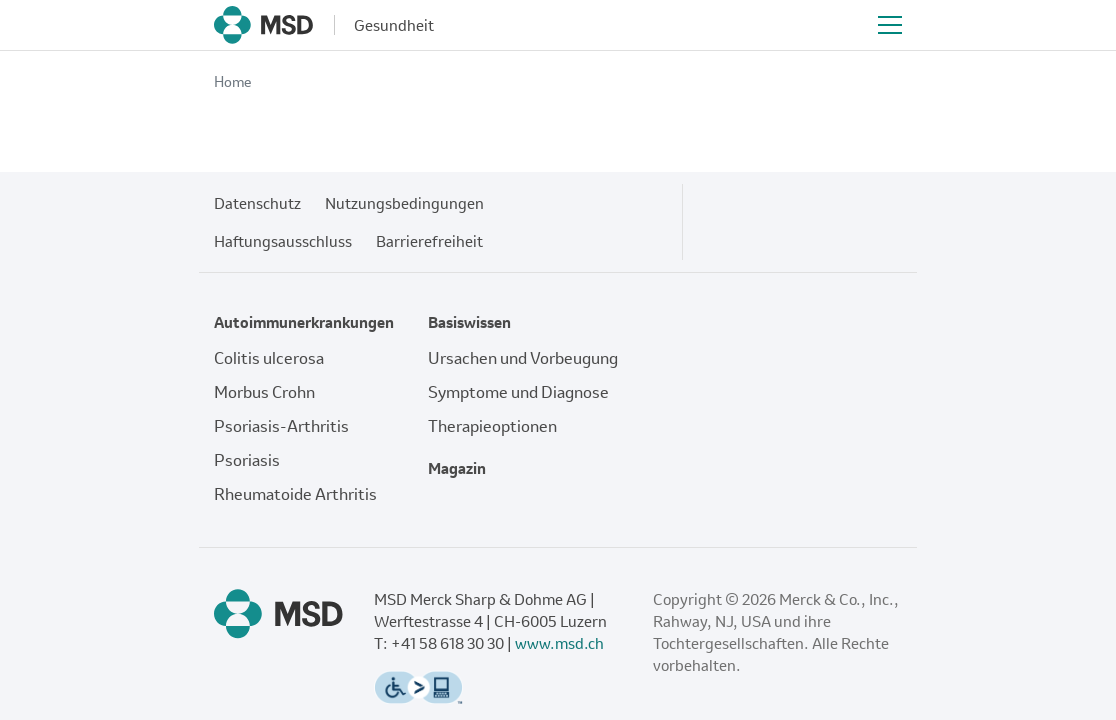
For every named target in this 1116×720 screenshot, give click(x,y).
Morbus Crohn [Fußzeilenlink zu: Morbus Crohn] (264, 392)
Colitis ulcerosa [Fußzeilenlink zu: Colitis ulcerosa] (269, 358)
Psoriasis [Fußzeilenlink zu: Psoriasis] (247, 460)
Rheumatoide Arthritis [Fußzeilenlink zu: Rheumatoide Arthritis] (295, 494)
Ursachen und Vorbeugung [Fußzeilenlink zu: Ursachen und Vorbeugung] (523, 358)
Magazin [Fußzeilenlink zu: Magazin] (457, 468)
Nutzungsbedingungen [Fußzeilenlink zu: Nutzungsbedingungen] (404, 203)
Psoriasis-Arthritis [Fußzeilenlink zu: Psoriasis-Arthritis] (281, 426)
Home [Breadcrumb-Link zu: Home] (232, 81)
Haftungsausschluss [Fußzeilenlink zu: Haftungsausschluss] (283, 241)
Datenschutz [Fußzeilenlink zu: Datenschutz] (257, 203)
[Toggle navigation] (890, 25)
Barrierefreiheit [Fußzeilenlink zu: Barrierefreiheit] (429, 241)
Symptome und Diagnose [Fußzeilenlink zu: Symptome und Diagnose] (518, 392)
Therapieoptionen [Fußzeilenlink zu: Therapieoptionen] (492, 426)
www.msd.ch (559, 643)
